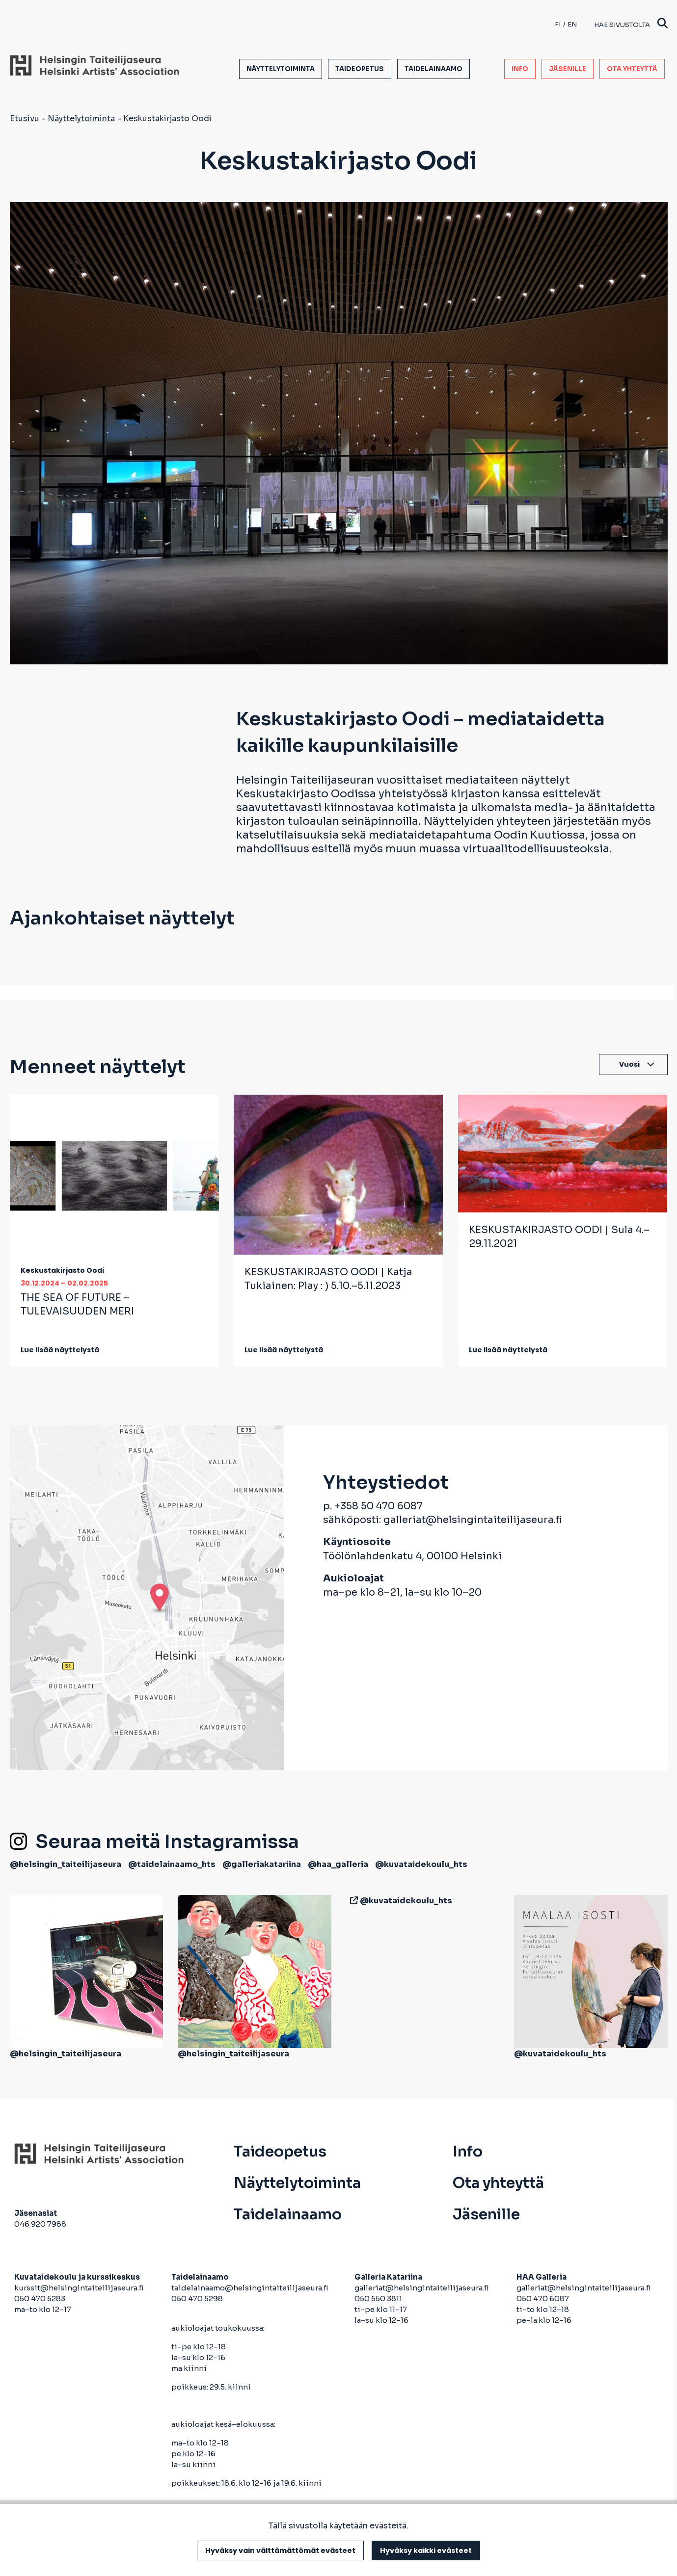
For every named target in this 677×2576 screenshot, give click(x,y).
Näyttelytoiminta (280, 69)
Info (520, 69)
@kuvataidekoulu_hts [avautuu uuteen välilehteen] (421, 1864)
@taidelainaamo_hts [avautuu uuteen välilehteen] (172, 1864)
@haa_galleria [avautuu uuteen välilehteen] (338, 1864)
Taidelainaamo (433, 69)
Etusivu (24, 118)
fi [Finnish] (558, 24)
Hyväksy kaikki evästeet (426, 2550)
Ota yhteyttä (632, 69)
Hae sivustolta (631, 24)
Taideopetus (359, 69)
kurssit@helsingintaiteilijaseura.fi (79, 2287)
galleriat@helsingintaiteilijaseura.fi (472, 1520)
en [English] (572, 24)
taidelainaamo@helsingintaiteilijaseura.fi (249, 2287)
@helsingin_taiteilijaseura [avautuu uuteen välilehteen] (65, 1864)
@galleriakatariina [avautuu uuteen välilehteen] (261, 1864)
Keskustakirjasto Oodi (62, 1270)
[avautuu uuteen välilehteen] (352, 1900)
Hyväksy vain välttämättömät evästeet (280, 2550)
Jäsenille (567, 69)
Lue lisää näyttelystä (60, 1350)
